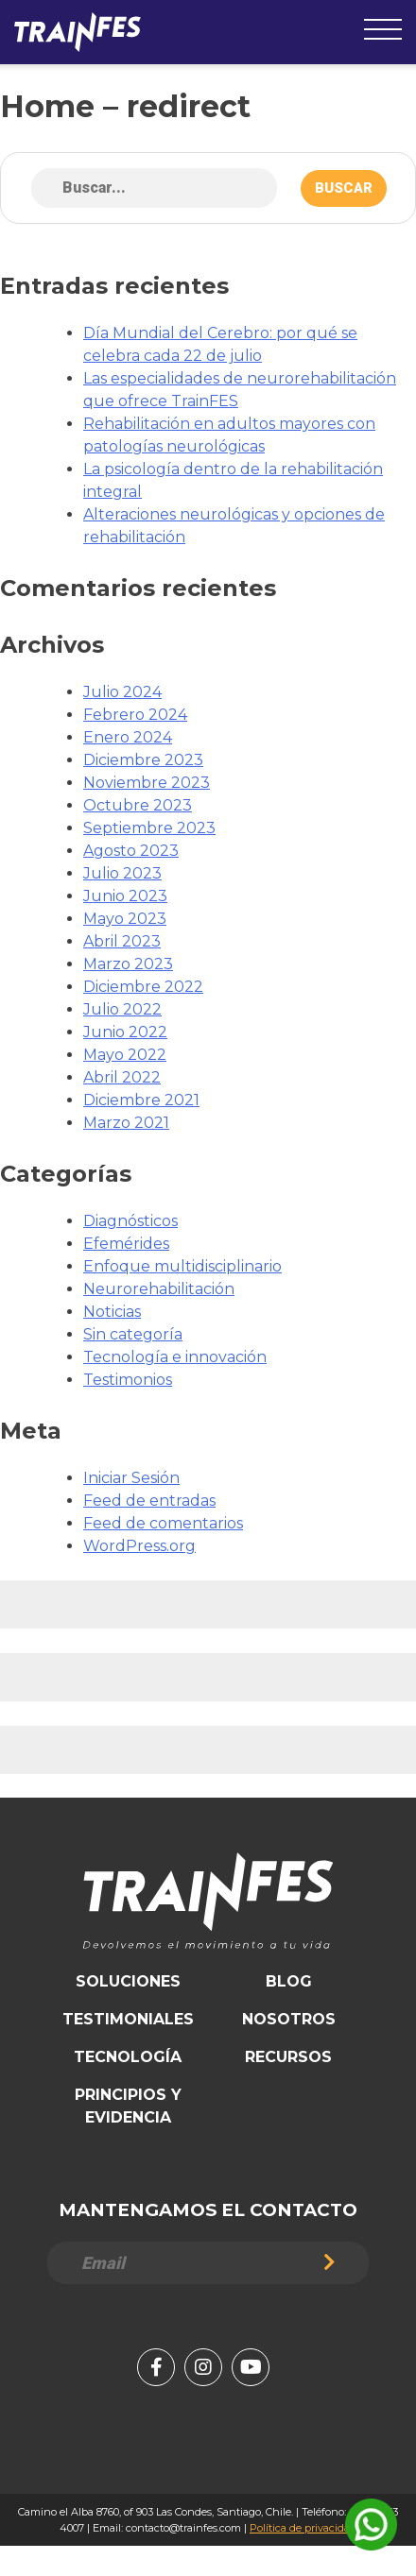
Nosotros (289, 2019)
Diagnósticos (130, 1221)
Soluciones (128, 1981)
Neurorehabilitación (158, 1289)
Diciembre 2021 (141, 1100)
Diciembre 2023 (143, 760)
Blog (289, 1981)
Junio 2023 (125, 896)
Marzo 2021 (126, 1123)
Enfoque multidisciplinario (182, 1266)
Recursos (288, 2057)
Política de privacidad (303, 2527)
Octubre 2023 (137, 805)
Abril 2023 (122, 941)
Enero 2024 (127, 737)
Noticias (112, 1312)
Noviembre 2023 (146, 783)
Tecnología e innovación (175, 1357)
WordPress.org (139, 1546)
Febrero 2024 (135, 715)
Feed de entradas (149, 1501)
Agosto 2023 (131, 851)
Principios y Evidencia (128, 2106)
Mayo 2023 (124, 919)
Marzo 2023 (128, 964)
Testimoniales (128, 2019)
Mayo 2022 (124, 1055)
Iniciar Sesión (131, 1478)
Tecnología (128, 2057)
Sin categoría (132, 1334)
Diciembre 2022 (143, 987)
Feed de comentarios (163, 1523)
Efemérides (126, 1244)
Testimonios (127, 1380)
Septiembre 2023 (149, 828)
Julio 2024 (122, 692)
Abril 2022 (122, 1077)
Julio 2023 (122, 873)
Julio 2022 (122, 1009)
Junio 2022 (125, 1032)
